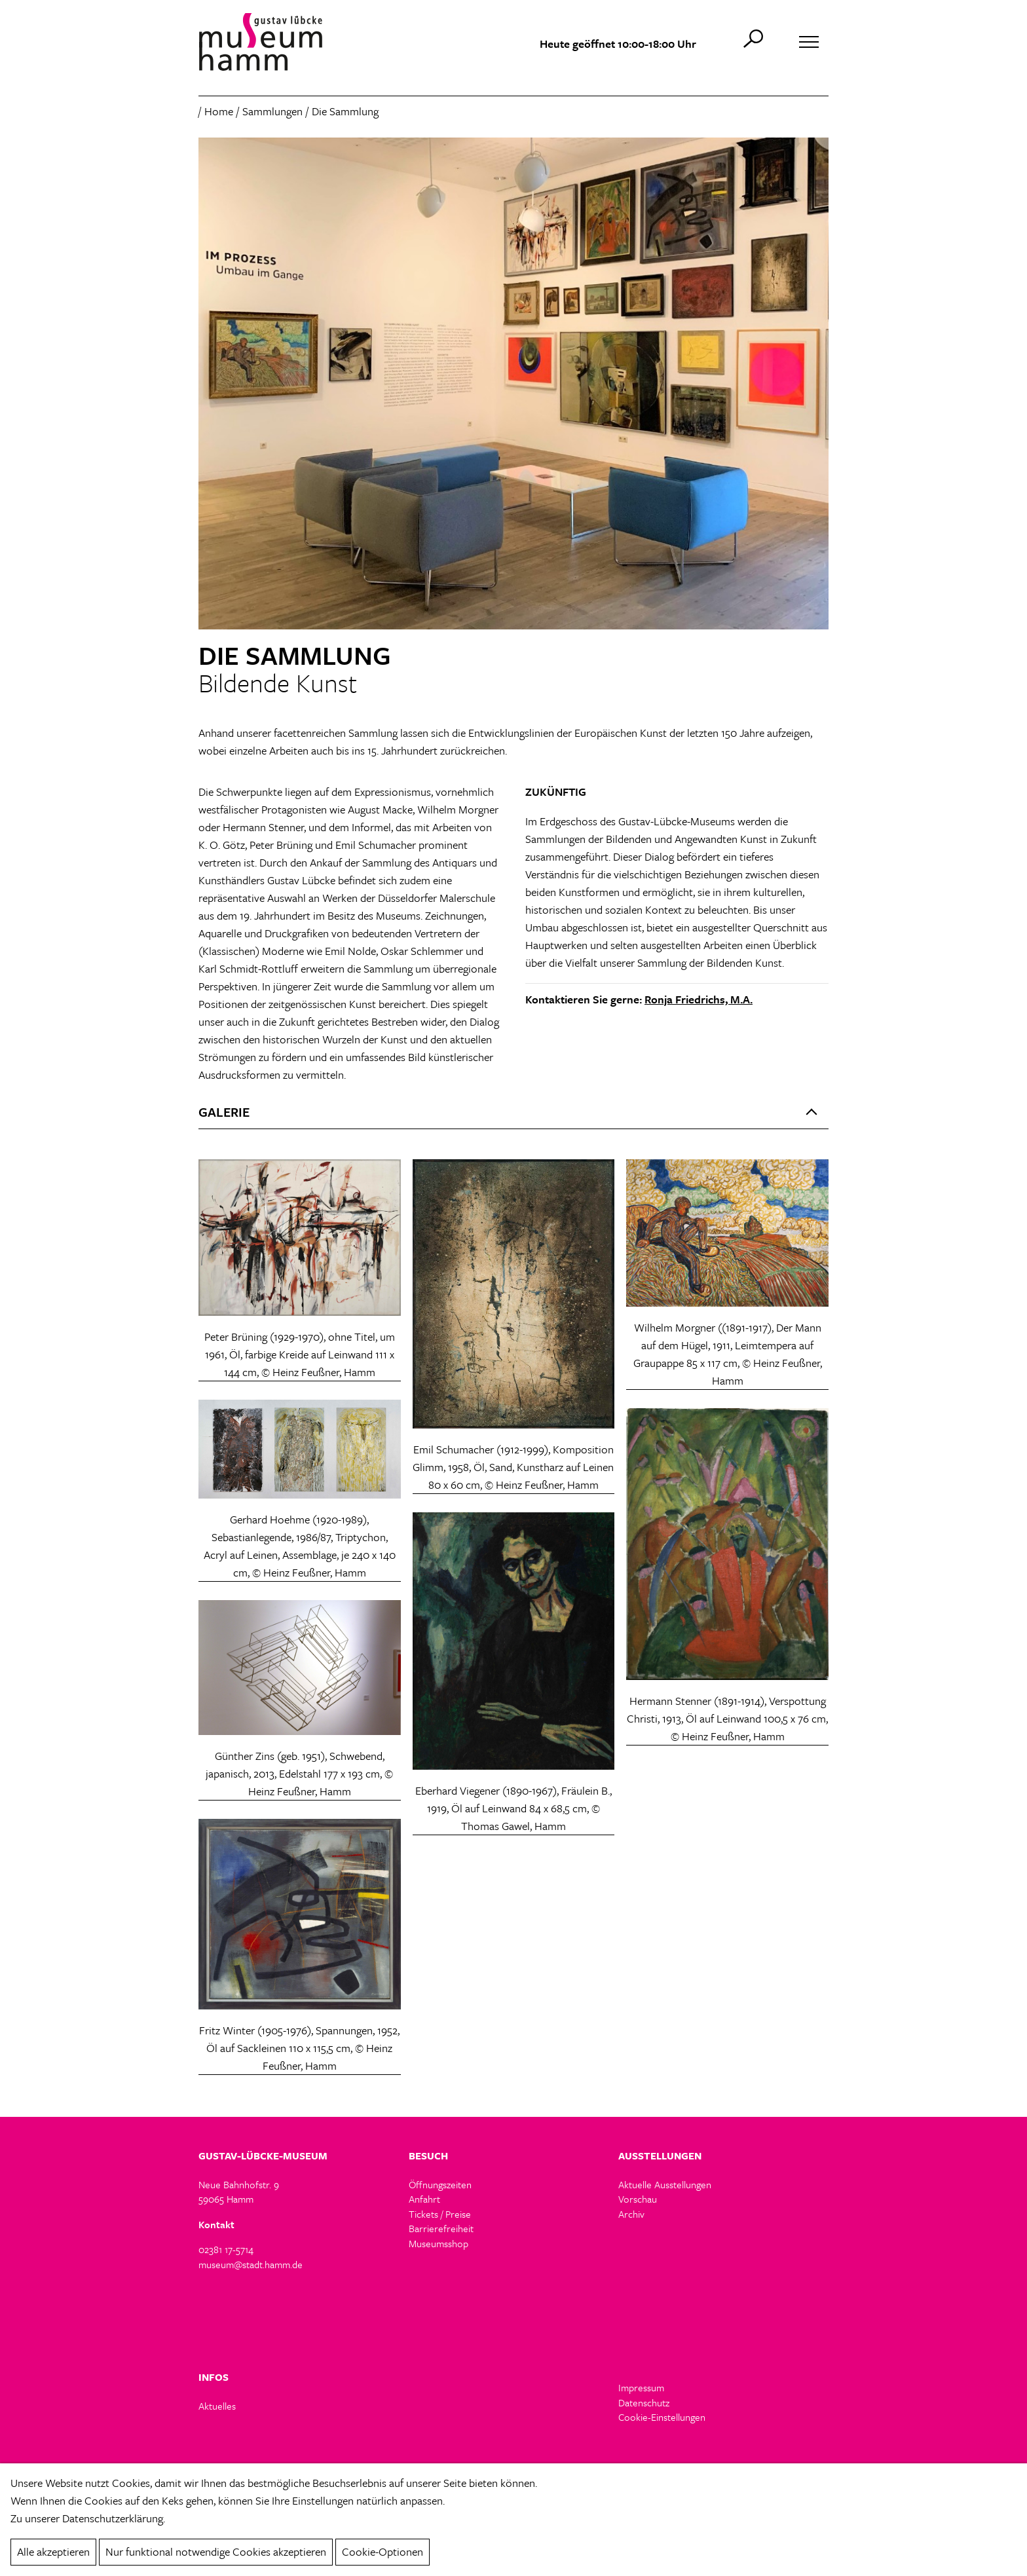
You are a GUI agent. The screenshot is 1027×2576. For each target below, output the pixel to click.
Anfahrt (424, 2199)
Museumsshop (438, 2243)
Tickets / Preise (440, 2214)
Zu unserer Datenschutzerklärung (86, 2518)
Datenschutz (643, 2402)
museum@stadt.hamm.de (250, 2264)
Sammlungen (272, 111)
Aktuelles (217, 2406)
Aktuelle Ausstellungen (664, 2184)
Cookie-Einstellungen (661, 2417)
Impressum (641, 2387)
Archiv (631, 2214)
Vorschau (637, 2199)
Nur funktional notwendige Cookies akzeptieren (215, 2551)
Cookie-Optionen (382, 2551)
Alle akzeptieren (53, 2551)
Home (218, 111)
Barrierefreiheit (441, 2228)
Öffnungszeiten (440, 2184)
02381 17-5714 (225, 2249)
